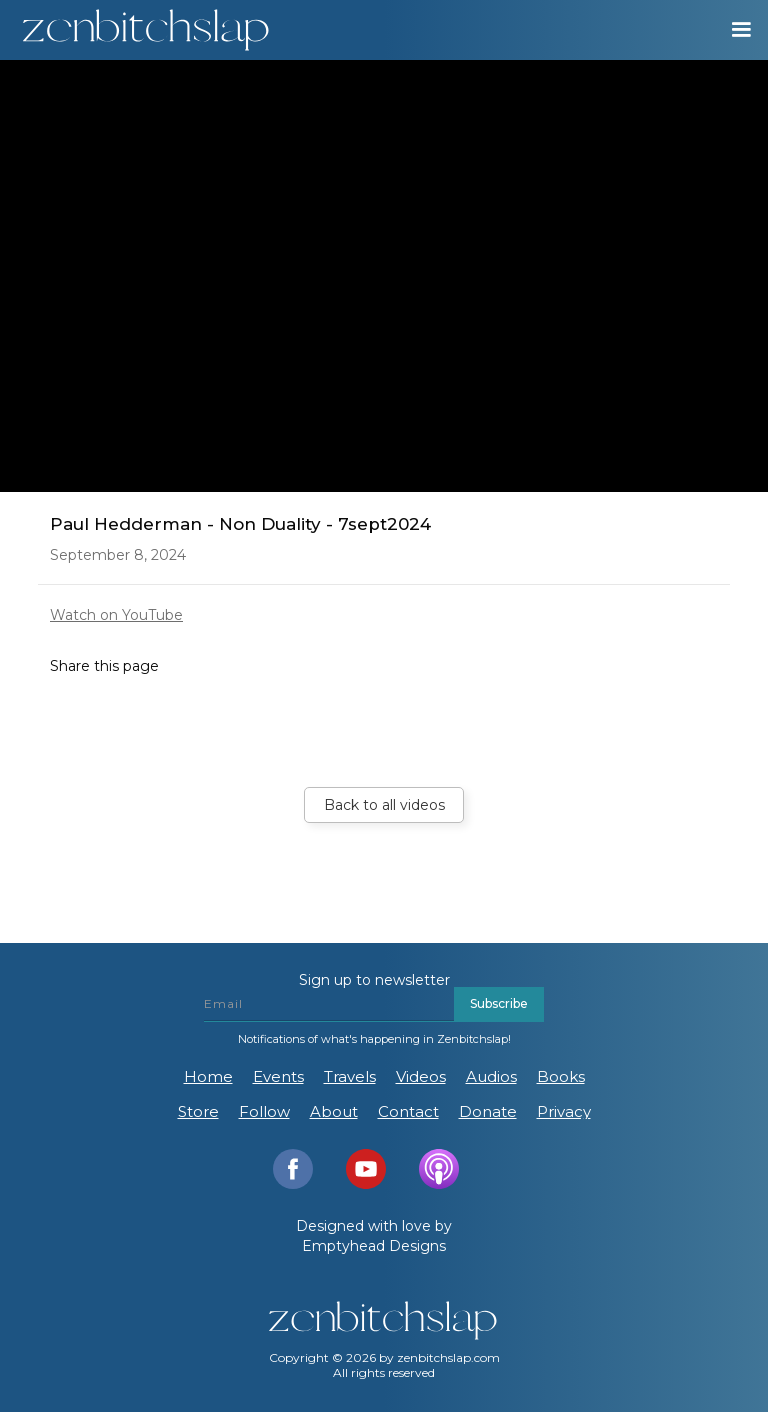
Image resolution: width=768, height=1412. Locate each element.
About (334, 1111)
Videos (421, 1076)
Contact (408, 1111)
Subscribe (499, 1003)
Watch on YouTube (116, 615)
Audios (491, 1076)
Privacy (564, 1111)
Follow (264, 1111)
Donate (488, 1111)
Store (198, 1111)
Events (278, 1076)
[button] (732, 30)
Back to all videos (384, 805)
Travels (350, 1076)
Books (561, 1076)
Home (208, 1076)
